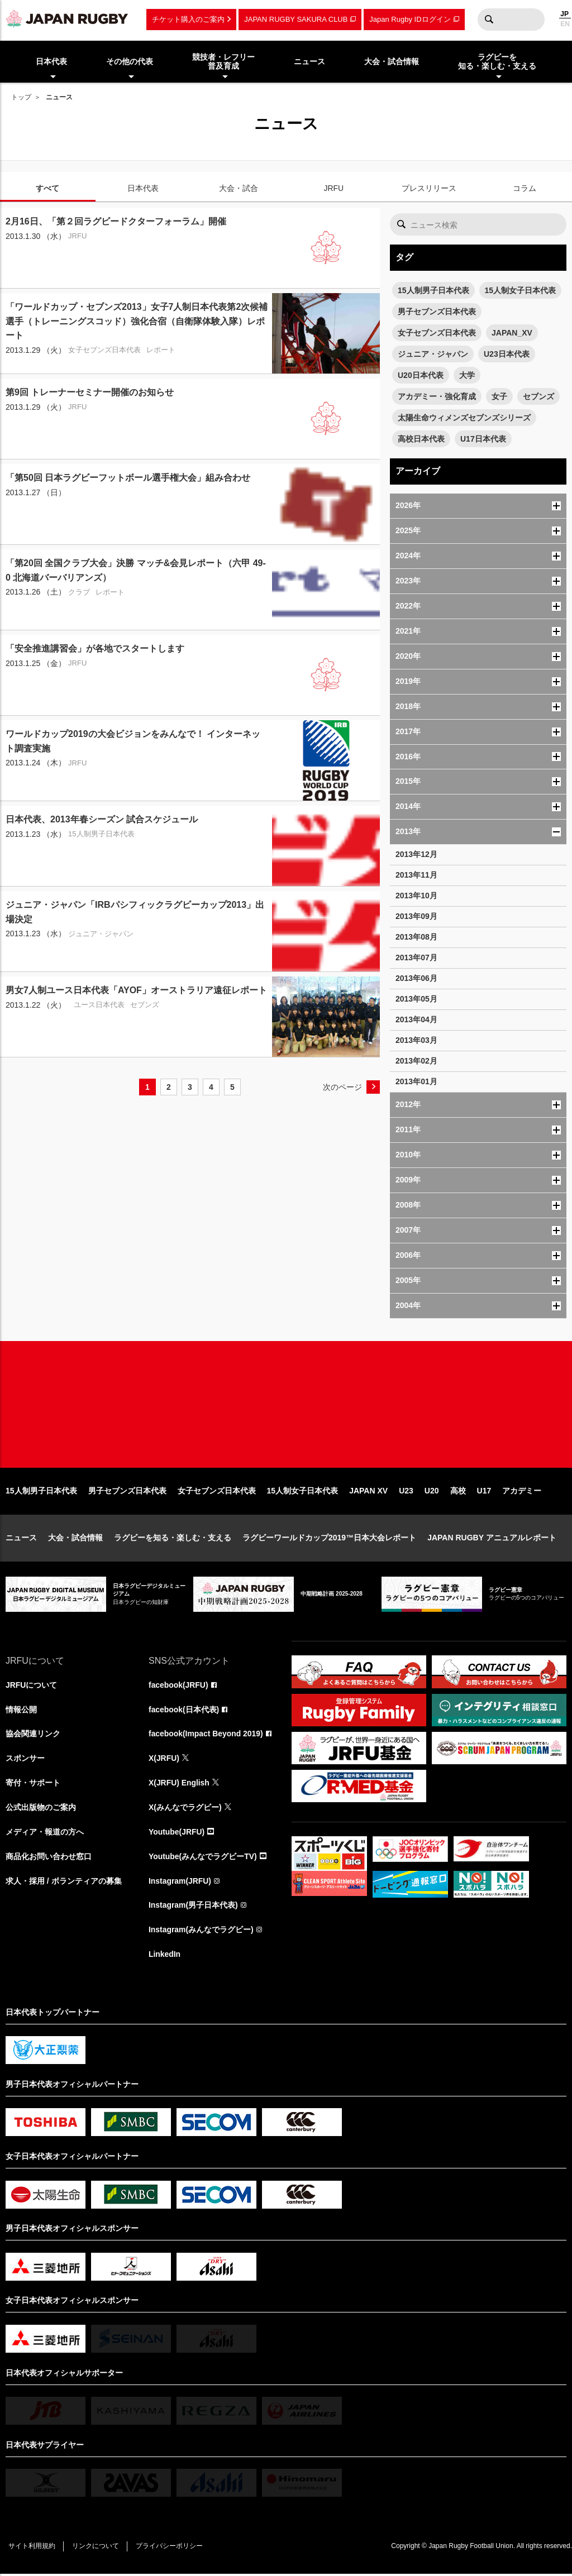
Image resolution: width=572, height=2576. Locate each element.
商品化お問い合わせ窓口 (49, 1858)
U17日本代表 (483, 438)
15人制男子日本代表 (433, 290)
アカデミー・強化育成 (437, 396)
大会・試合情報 (75, 1539)
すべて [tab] (47, 188)
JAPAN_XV (512, 332)
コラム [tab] (524, 188)
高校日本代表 (421, 438)
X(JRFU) (164, 1760)
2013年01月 (416, 1081)
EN (565, 24)
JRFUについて (32, 1686)
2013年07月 (416, 957)
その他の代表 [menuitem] (129, 61)
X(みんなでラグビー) (185, 1809)
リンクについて (96, 2549)
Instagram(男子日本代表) (193, 1907)
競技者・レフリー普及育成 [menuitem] (223, 61)
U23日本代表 (507, 353)
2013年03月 (416, 1040)
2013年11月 (416, 874)
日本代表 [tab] (143, 188)
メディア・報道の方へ (45, 1834)
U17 (484, 1492)
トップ (21, 97)
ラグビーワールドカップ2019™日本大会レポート (329, 1539)
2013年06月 (416, 978)
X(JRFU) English (179, 1784)
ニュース (21, 1539)
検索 (489, 19)
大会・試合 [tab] (238, 188)
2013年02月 (416, 1060)
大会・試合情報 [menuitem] (391, 61)
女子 (499, 396)
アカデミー (521, 1492)
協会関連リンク (33, 1735)
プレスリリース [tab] (429, 188)
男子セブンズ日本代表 (437, 311)
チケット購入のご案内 (188, 19)
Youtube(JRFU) (177, 1834)
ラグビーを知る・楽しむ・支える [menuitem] (497, 61)
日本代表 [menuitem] (51, 61)
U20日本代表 (421, 375)
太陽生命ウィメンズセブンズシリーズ (464, 417)
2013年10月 (416, 895)
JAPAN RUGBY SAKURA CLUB (295, 19)
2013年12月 (416, 854)
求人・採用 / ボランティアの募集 (64, 1883)
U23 (406, 1492)
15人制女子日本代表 (520, 290)
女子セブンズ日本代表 (437, 332)
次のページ (342, 1087)
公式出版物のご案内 (41, 1809)
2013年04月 (416, 1019)
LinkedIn (165, 1956)
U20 (432, 1492)
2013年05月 (416, 998)
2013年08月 (416, 936)
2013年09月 (416, 916)
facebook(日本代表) (184, 1711)
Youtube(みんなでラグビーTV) (203, 1858)
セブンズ (538, 396)
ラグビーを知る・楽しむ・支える (172, 1539)
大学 (467, 375)
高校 (458, 1492)
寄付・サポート (33, 1784)
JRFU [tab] (333, 188)
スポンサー (25, 1760)
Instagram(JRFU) (180, 1883)
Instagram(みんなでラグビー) (201, 1932)
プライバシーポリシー (170, 2549)
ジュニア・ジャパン (433, 353)
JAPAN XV (368, 1492)
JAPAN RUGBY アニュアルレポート (491, 1539)
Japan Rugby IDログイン (409, 19)
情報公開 (21, 1711)
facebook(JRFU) (178, 1686)
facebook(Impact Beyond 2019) (206, 1735)
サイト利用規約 (31, 2549)
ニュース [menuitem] (309, 61)
